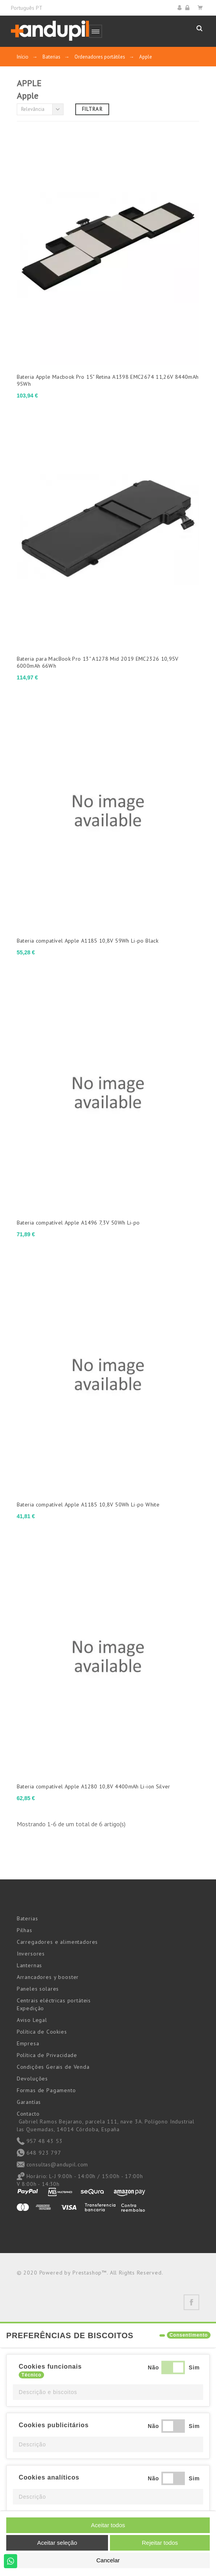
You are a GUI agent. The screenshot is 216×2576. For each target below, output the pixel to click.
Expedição (30, 2008)
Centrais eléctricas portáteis (54, 2000)
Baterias (27, 1918)
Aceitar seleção (57, 2542)
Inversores (31, 1953)
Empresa (28, 2043)
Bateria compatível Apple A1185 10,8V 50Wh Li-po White (88, 1504)
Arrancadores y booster (48, 1977)
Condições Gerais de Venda (53, 2066)
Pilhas (24, 1930)
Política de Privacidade (47, 2055)
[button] (108, 2392)
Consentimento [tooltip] (189, 2335)
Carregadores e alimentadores (57, 1941)
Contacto (28, 2113)
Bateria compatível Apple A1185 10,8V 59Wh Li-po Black (87, 940)
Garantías (29, 2101)
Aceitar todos (108, 2525)
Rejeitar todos (160, 2542)
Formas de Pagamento (46, 2090)
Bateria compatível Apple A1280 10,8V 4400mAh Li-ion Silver (93, 1786)
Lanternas (29, 1965)
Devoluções (32, 2078)
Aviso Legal (32, 2019)
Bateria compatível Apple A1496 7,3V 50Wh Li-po (78, 1222)
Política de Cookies (42, 2031)
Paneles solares (38, 1988)
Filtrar (92, 109)
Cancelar (108, 2560)
